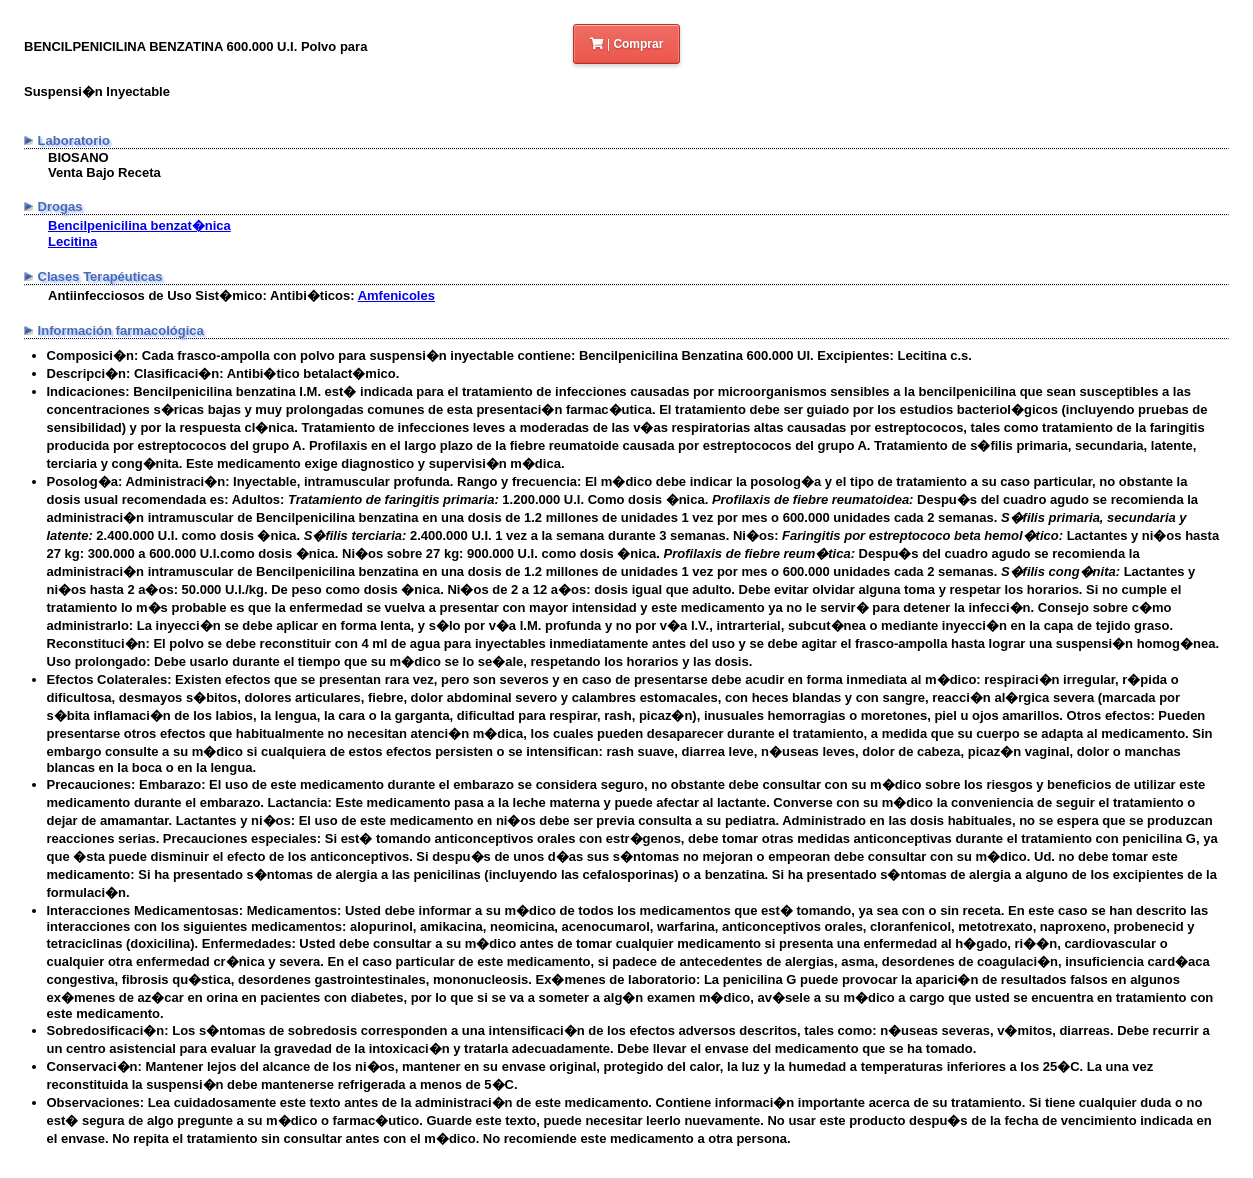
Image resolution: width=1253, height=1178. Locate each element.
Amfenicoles (396, 295)
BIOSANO (78, 157)
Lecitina (72, 241)
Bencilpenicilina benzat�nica (139, 225)
